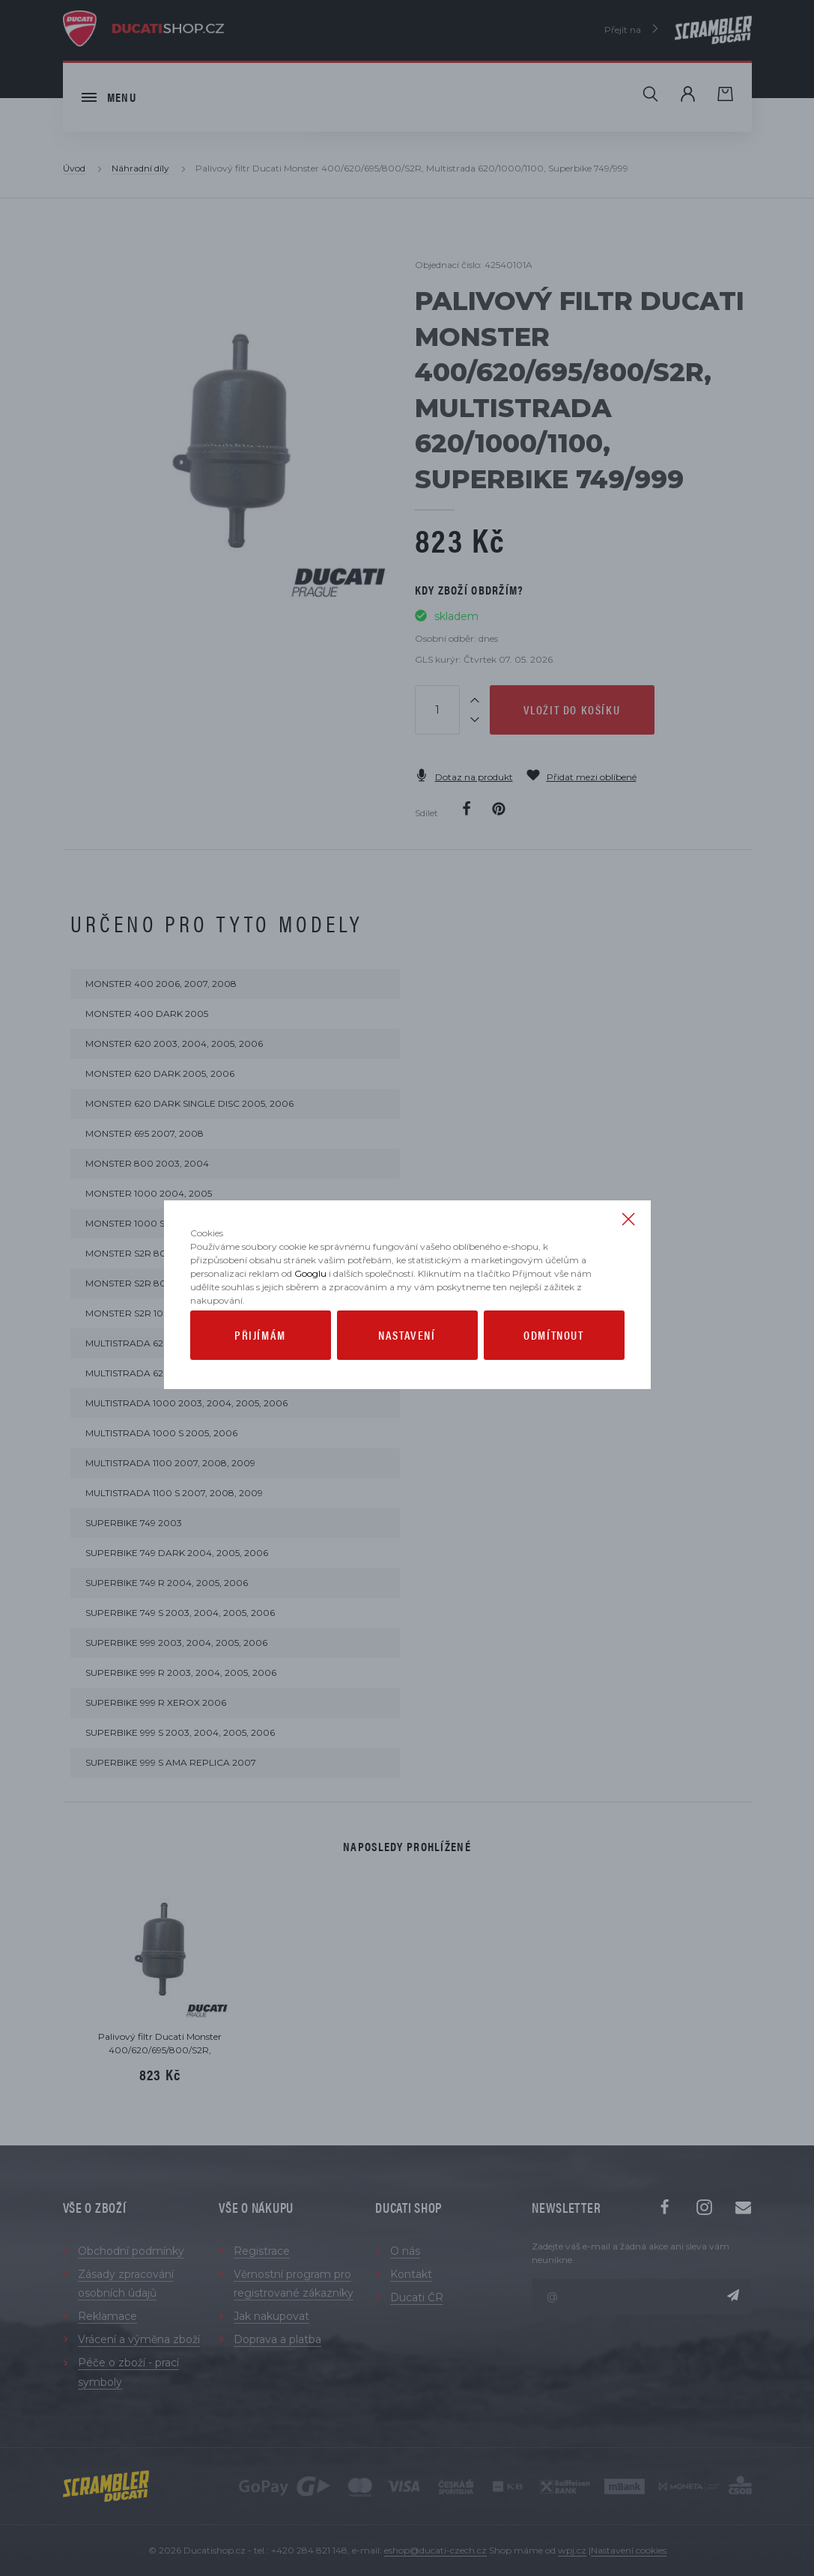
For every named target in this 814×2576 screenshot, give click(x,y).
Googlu (310, 1304)
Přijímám (260, 1365)
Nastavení (406, 1365)
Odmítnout (553, 1365)
